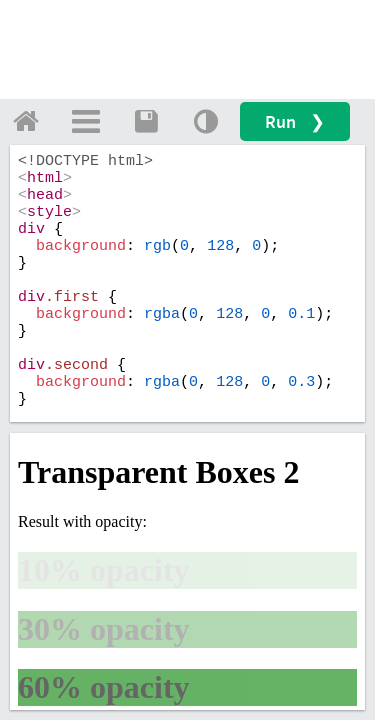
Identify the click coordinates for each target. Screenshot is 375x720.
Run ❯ (295, 121)
